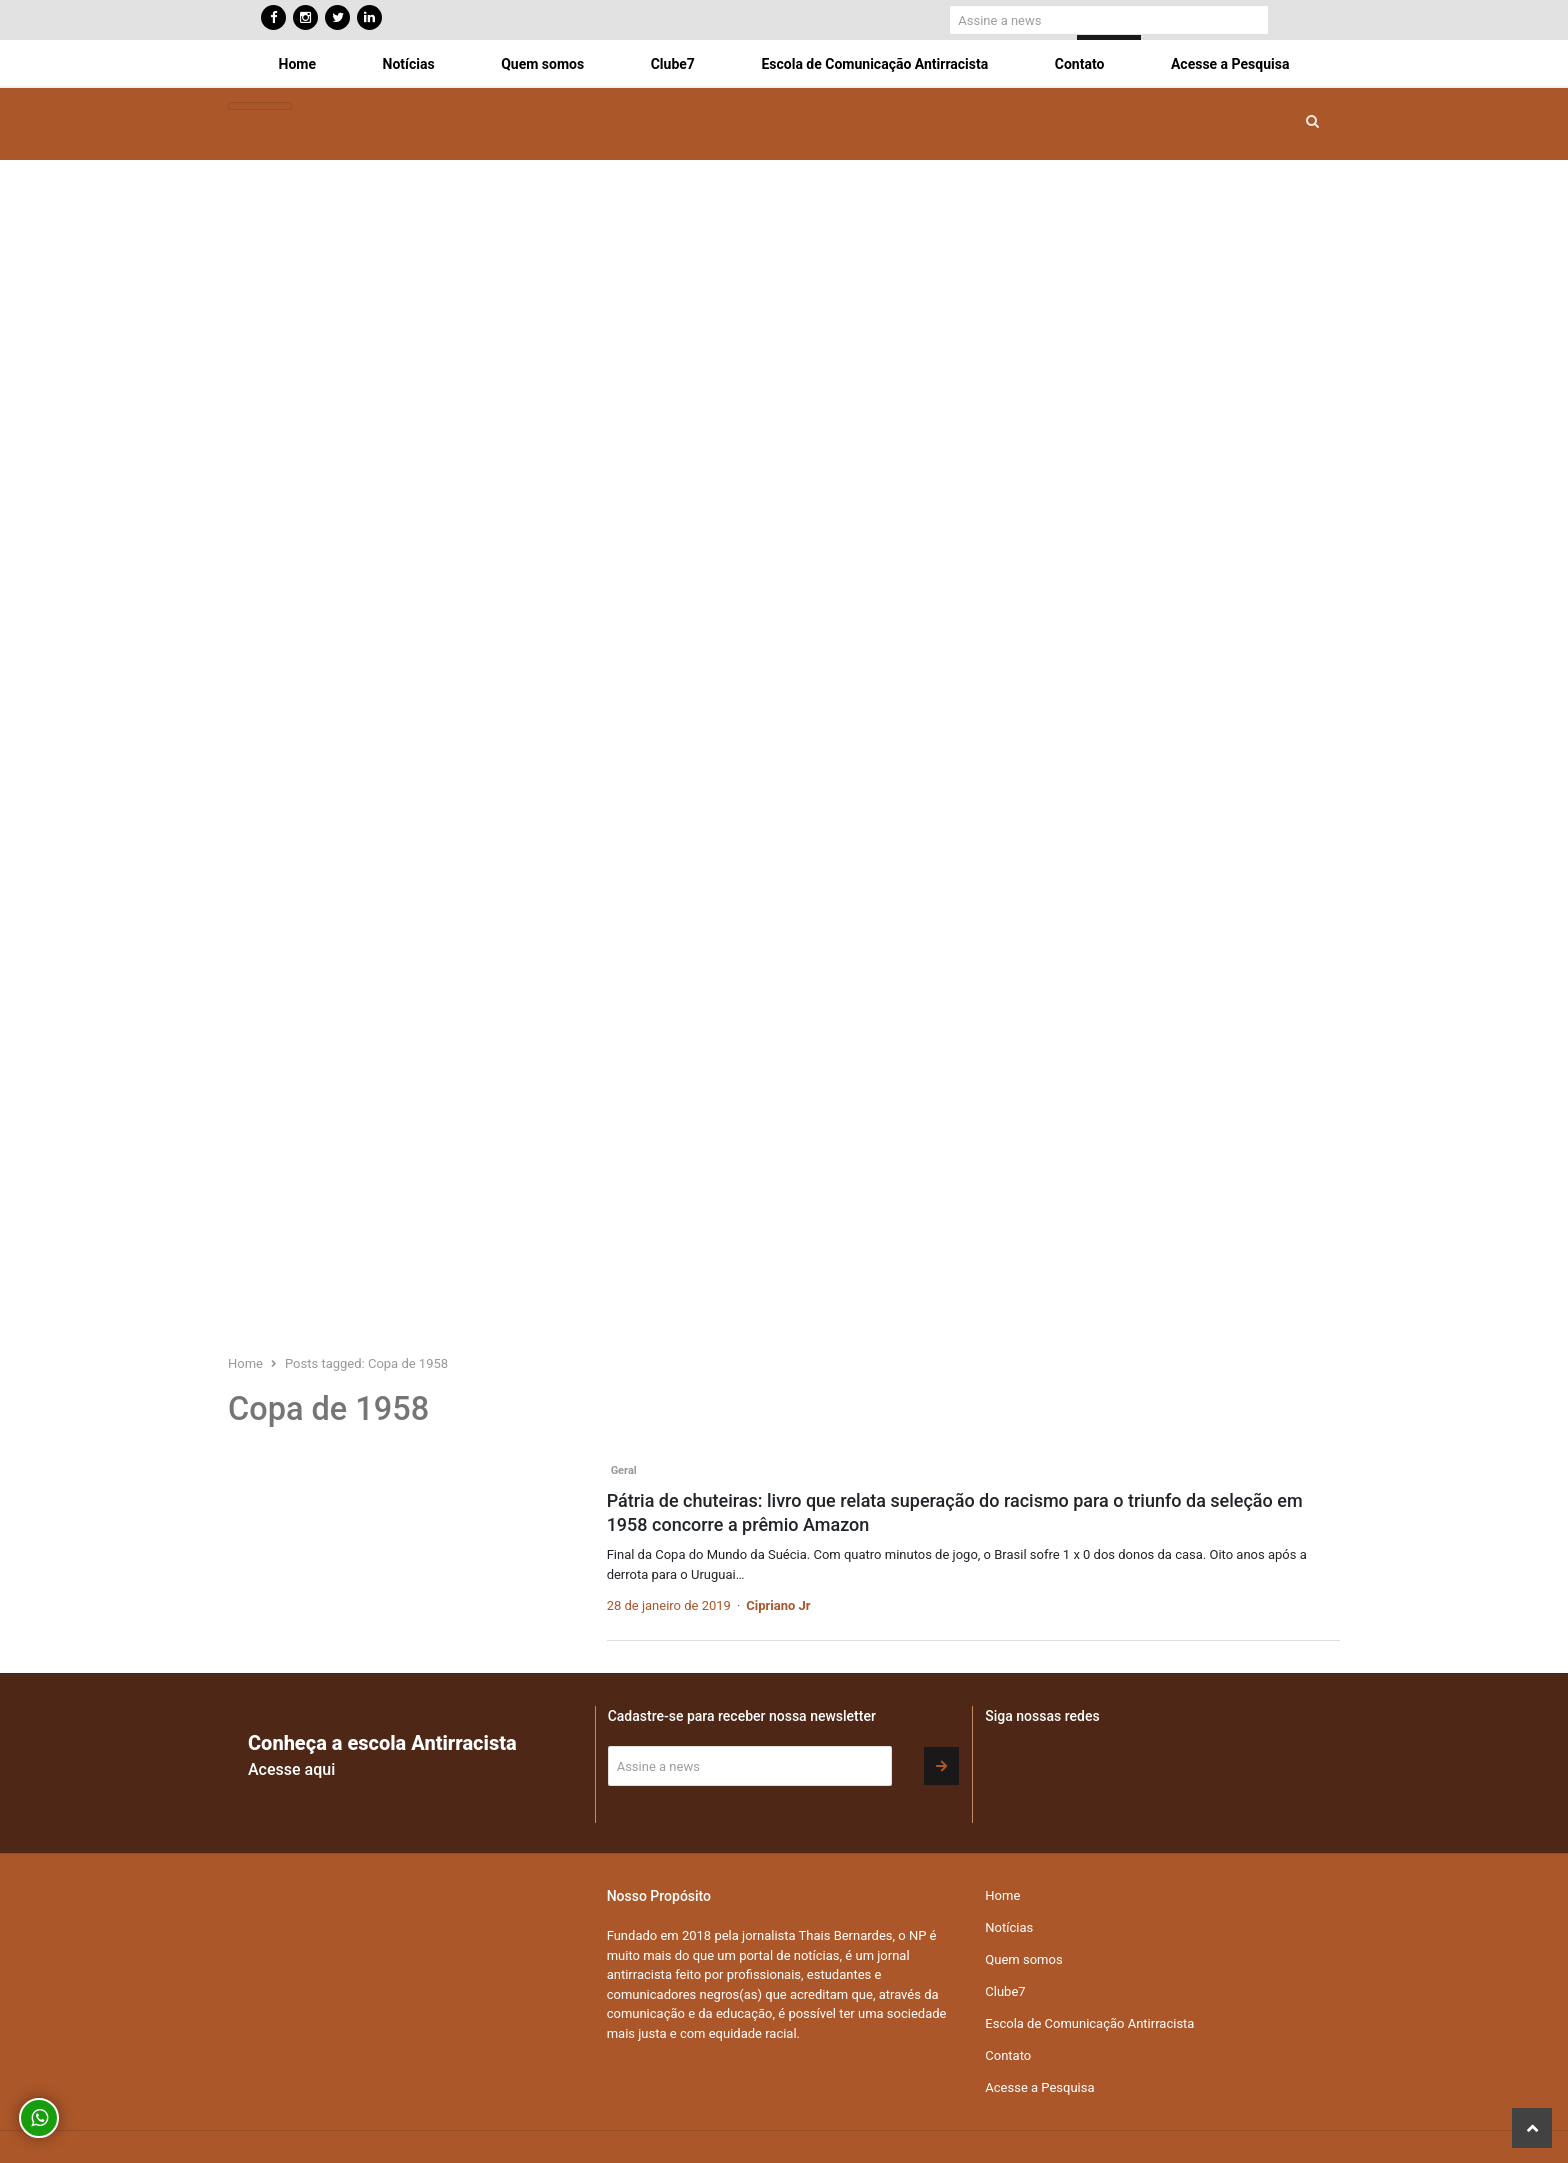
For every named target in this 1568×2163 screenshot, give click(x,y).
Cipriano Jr (778, 1605)
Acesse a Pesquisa (1230, 64)
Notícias (409, 64)
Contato (1080, 64)
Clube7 (673, 64)
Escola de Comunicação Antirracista (874, 64)
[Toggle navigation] (260, 106)
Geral (624, 1470)
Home (297, 64)
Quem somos (542, 64)
